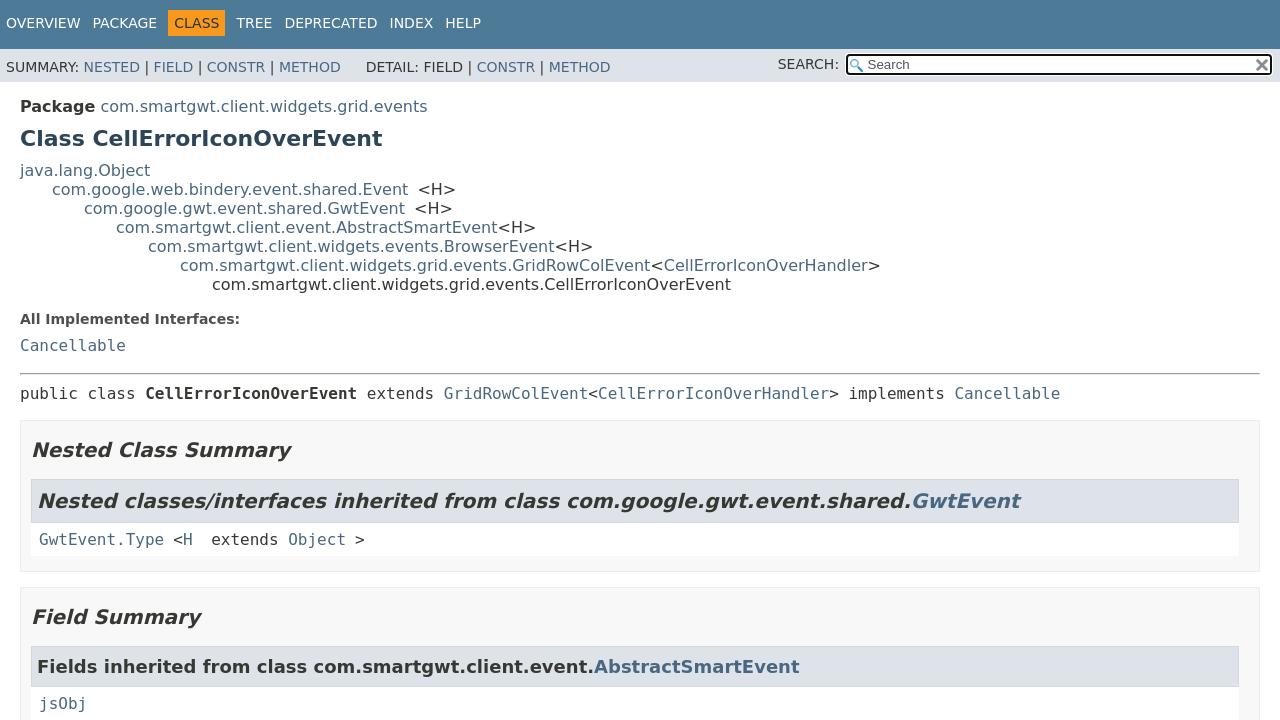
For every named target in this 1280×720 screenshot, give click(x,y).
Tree (254, 23)
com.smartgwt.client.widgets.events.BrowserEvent (351, 246)
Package (125, 23)
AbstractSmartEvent (696, 666)
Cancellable (73, 345)
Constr (236, 67)
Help (463, 23)
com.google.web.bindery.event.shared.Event (230, 189)
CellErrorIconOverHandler (766, 265)
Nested (112, 67)
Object (317, 539)
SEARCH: (808, 64)
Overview (43, 23)
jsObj (63, 703)
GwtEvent (965, 501)
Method (310, 67)
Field (174, 67)
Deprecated (330, 23)
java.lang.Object (85, 170)
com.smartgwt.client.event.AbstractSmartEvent (307, 227)
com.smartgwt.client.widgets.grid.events (263, 106)
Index (412, 23)
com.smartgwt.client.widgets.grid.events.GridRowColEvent (415, 265)
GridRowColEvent (516, 393)
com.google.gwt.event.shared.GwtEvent (244, 208)
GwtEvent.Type (101, 539)
